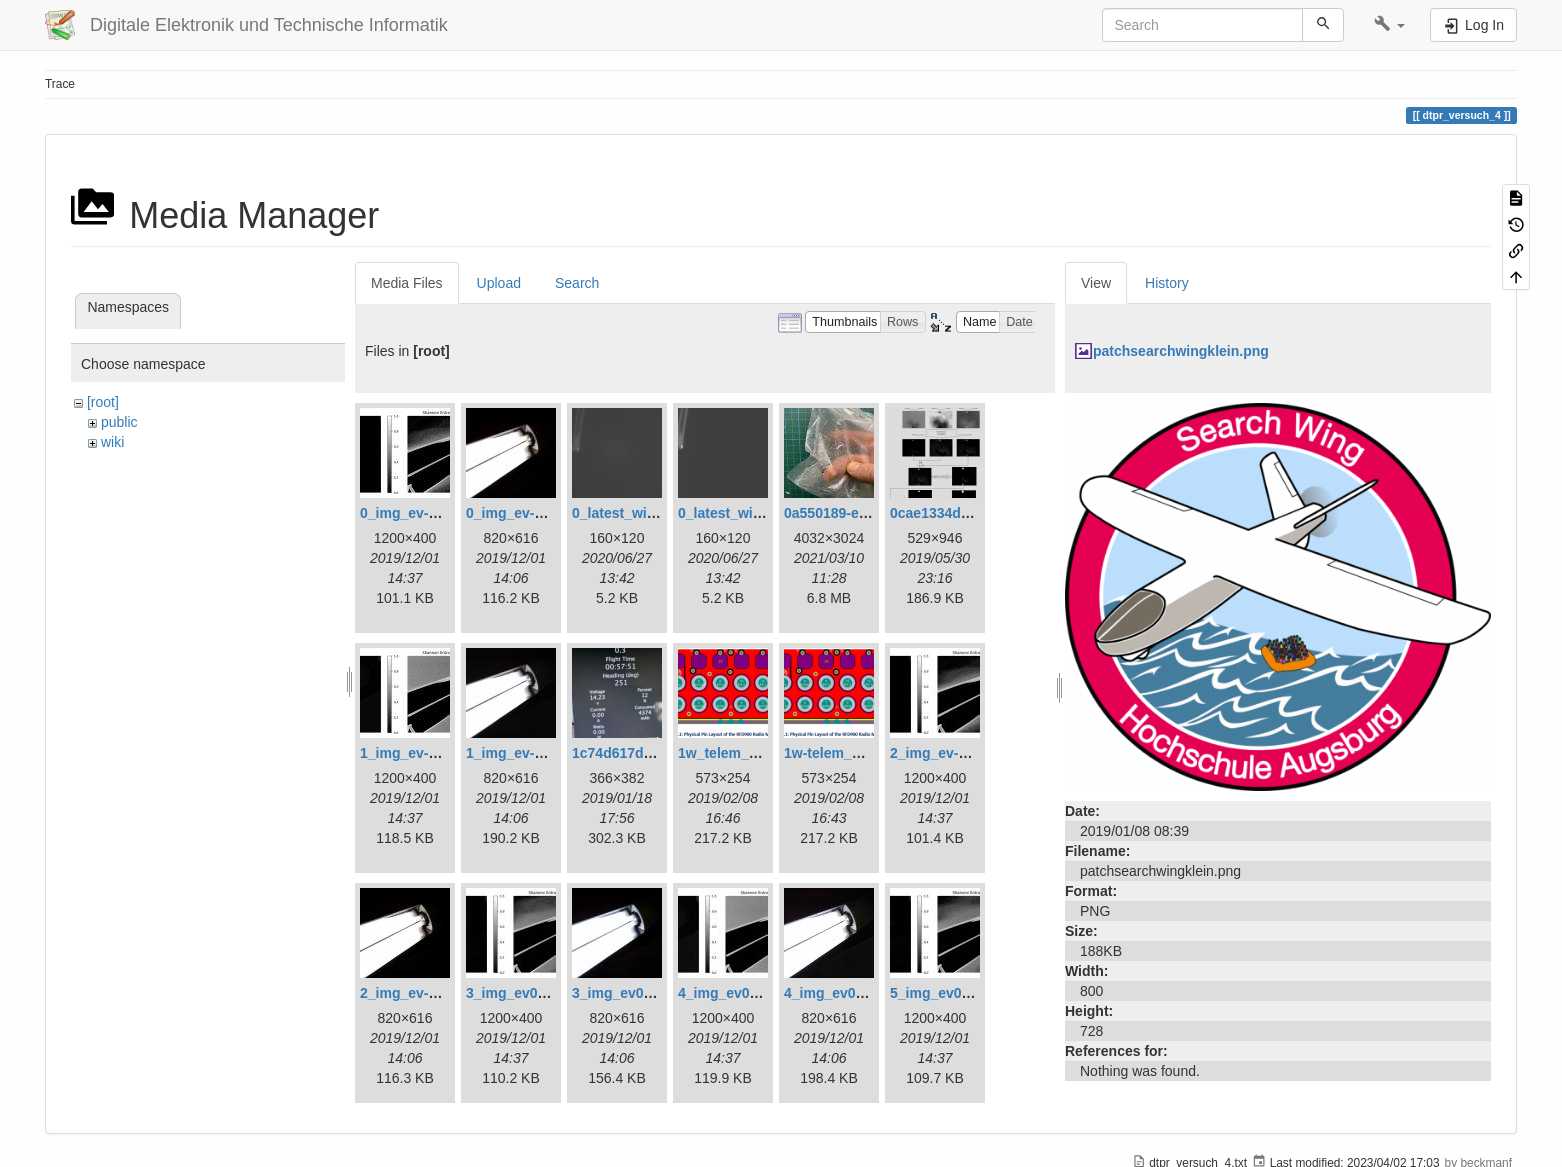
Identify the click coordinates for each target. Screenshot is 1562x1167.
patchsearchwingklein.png (1181, 351)
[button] (1389, 25)
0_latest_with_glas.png (648, 513)
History (1167, 283)
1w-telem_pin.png (843, 753)
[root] (103, 402)
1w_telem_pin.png (738, 753)
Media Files (407, 283)
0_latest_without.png (747, 513)
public (119, 422)
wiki (112, 442)
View (1096, 283)
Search (577, 283)
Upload (499, 283)
